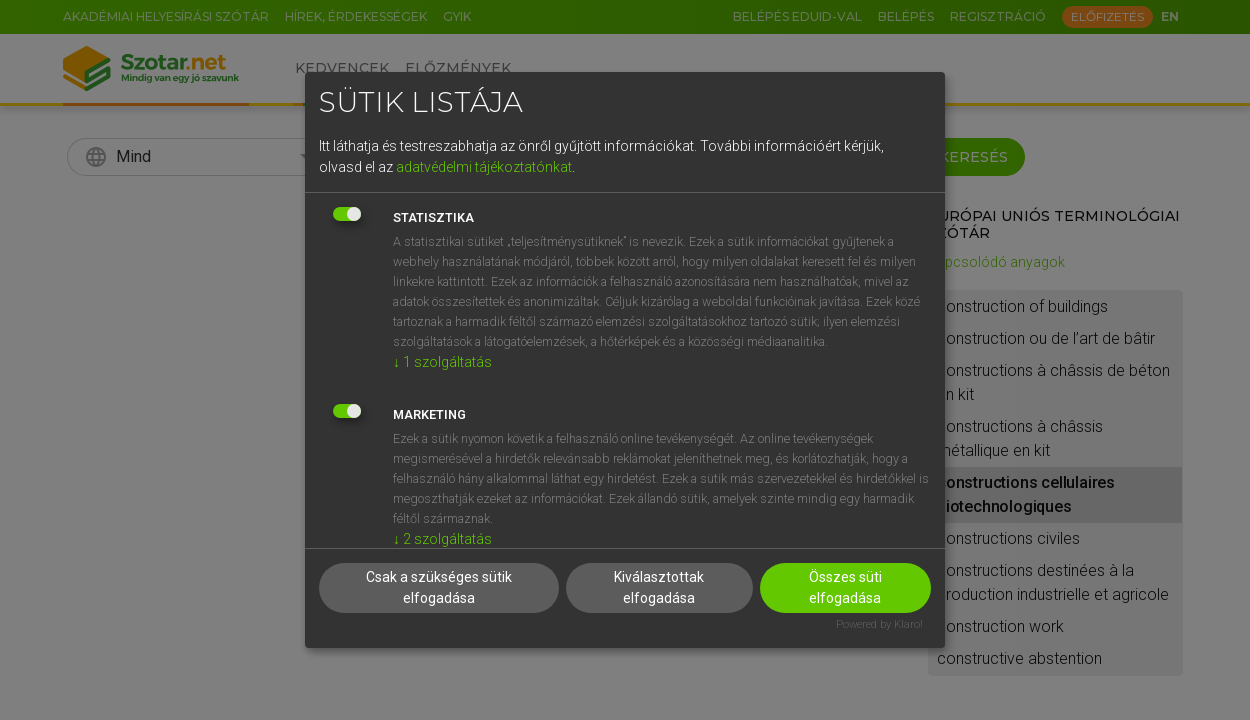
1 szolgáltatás (442, 362)
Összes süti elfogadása (845, 587)
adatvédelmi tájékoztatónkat (484, 167)
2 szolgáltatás (442, 539)
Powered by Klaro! (879, 624)
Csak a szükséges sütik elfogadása (439, 587)
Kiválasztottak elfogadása (659, 587)
